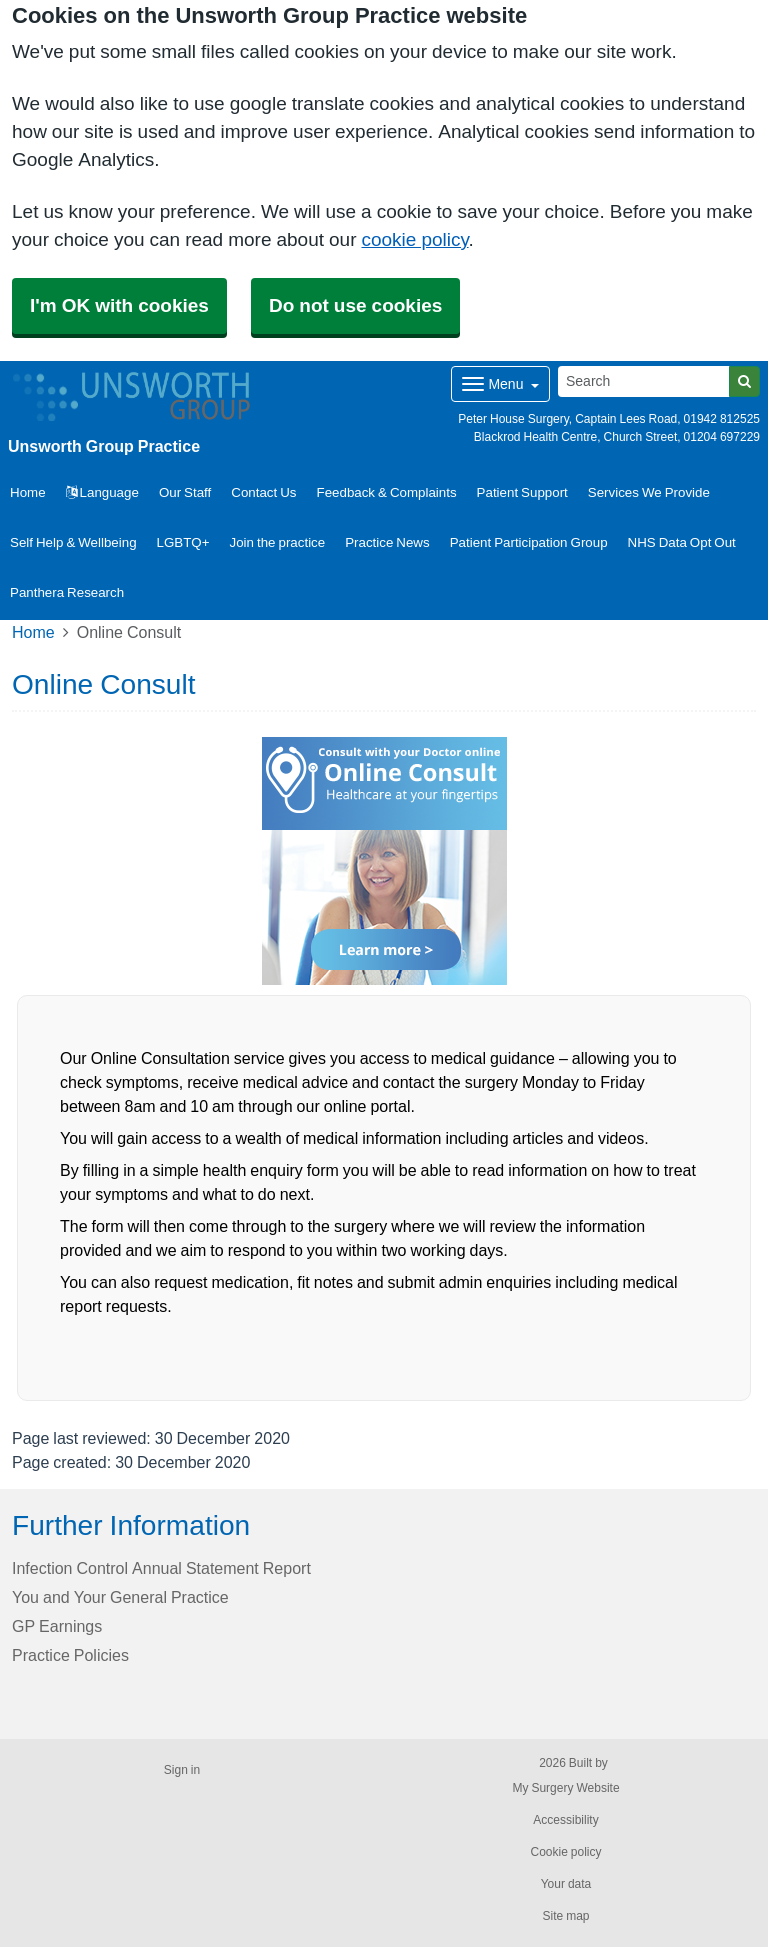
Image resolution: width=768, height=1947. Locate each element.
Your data (566, 1884)
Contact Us (263, 492)
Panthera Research (67, 592)
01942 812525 (722, 419)
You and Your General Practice (120, 1597)
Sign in (182, 1770)
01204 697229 (722, 437)
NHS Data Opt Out (682, 542)
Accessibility (565, 1820)
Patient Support (522, 492)
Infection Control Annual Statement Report (161, 1568)
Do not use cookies (355, 305)
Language (102, 492)
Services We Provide (649, 492)
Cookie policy (565, 1852)
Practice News (387, 542)
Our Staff (185, 492)
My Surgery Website (565, 1788)
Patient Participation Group (529, 542)
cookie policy (414, 239)
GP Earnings (57, 1626)
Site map (565, 1916)
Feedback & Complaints (387, 492)
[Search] (644, 381)
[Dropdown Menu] (500, 384)
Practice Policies (70, 1655)
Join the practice (278, 542)
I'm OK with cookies (119, 305)
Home (33, 632)
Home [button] (28, 492)
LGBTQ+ (183, 542)
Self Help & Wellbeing (73, 542)
